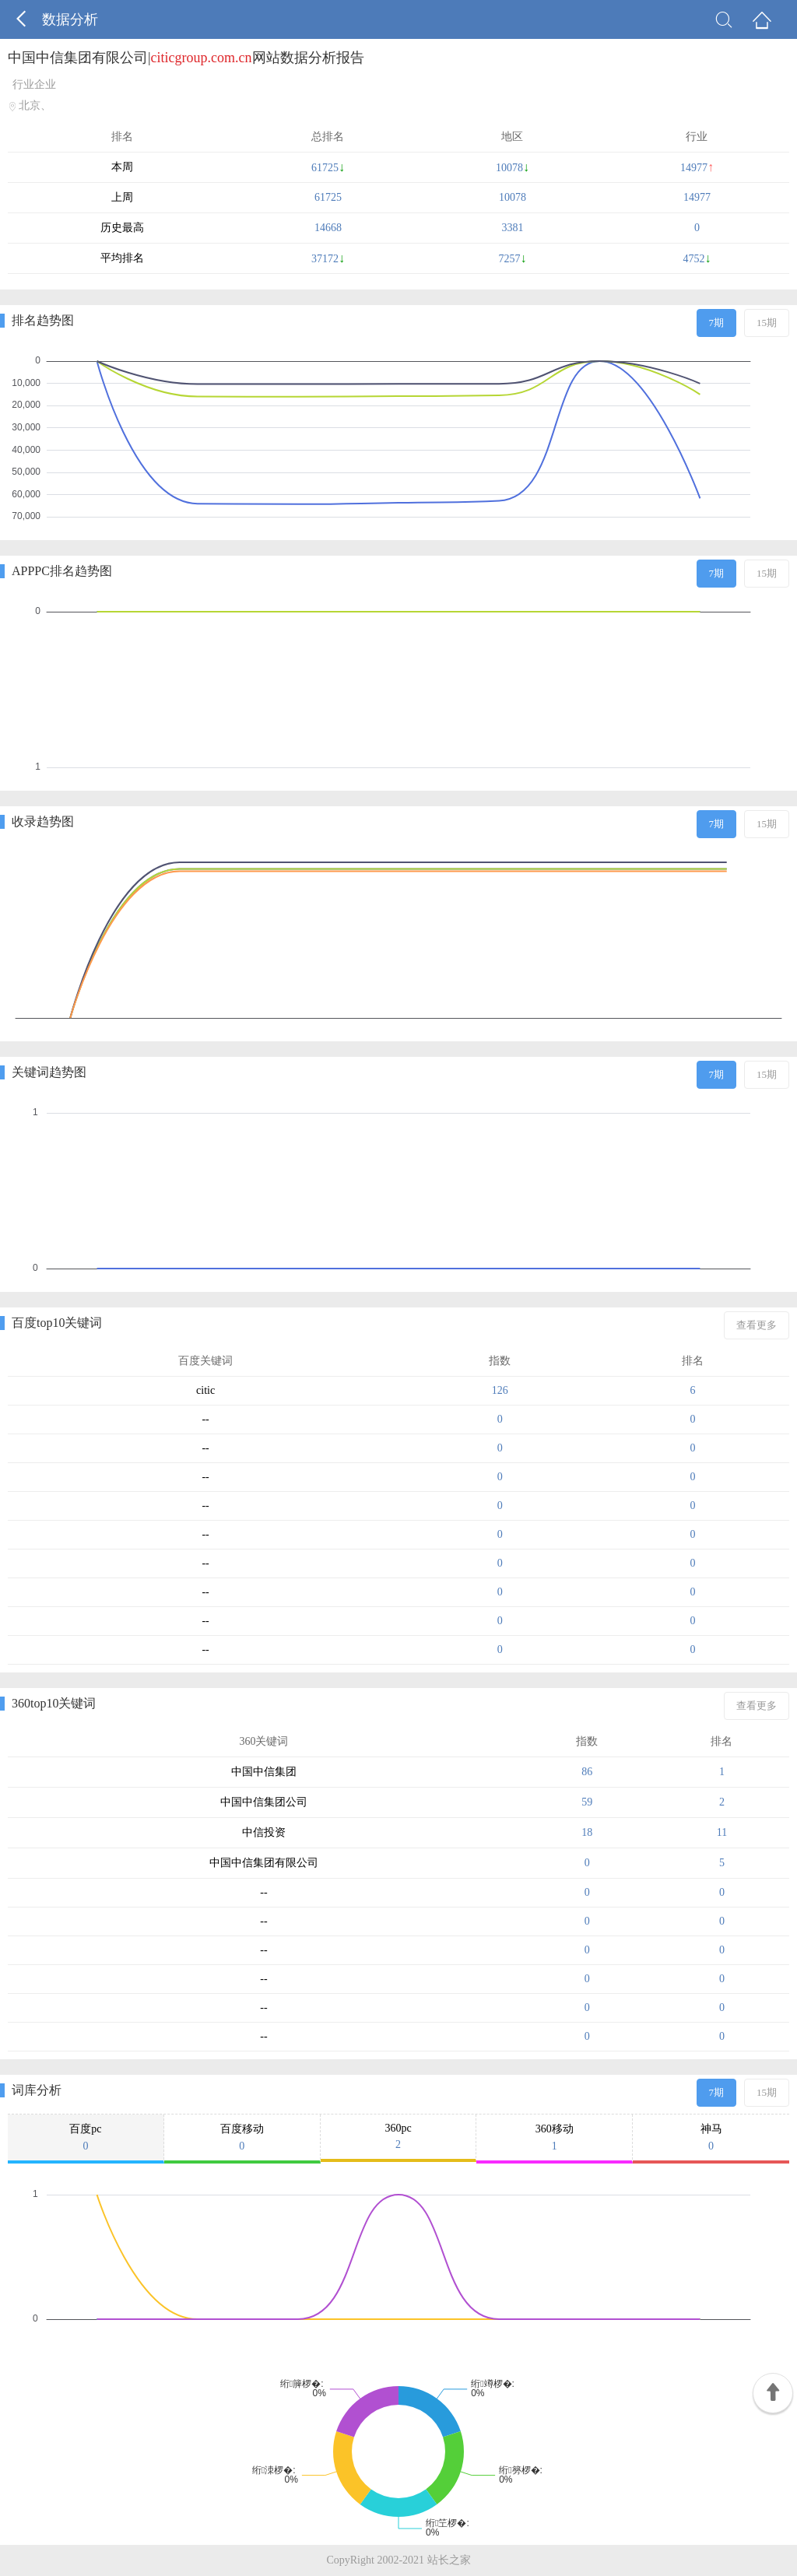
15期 (767, 322)
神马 (711, 2138)
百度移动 (242, 2138)
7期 (717, 322)
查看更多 (756, 1325)
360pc (398, 2136)
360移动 (554, 2138)
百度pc (85, 2138)
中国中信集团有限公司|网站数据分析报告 (186, 57)
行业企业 (34, 84)
